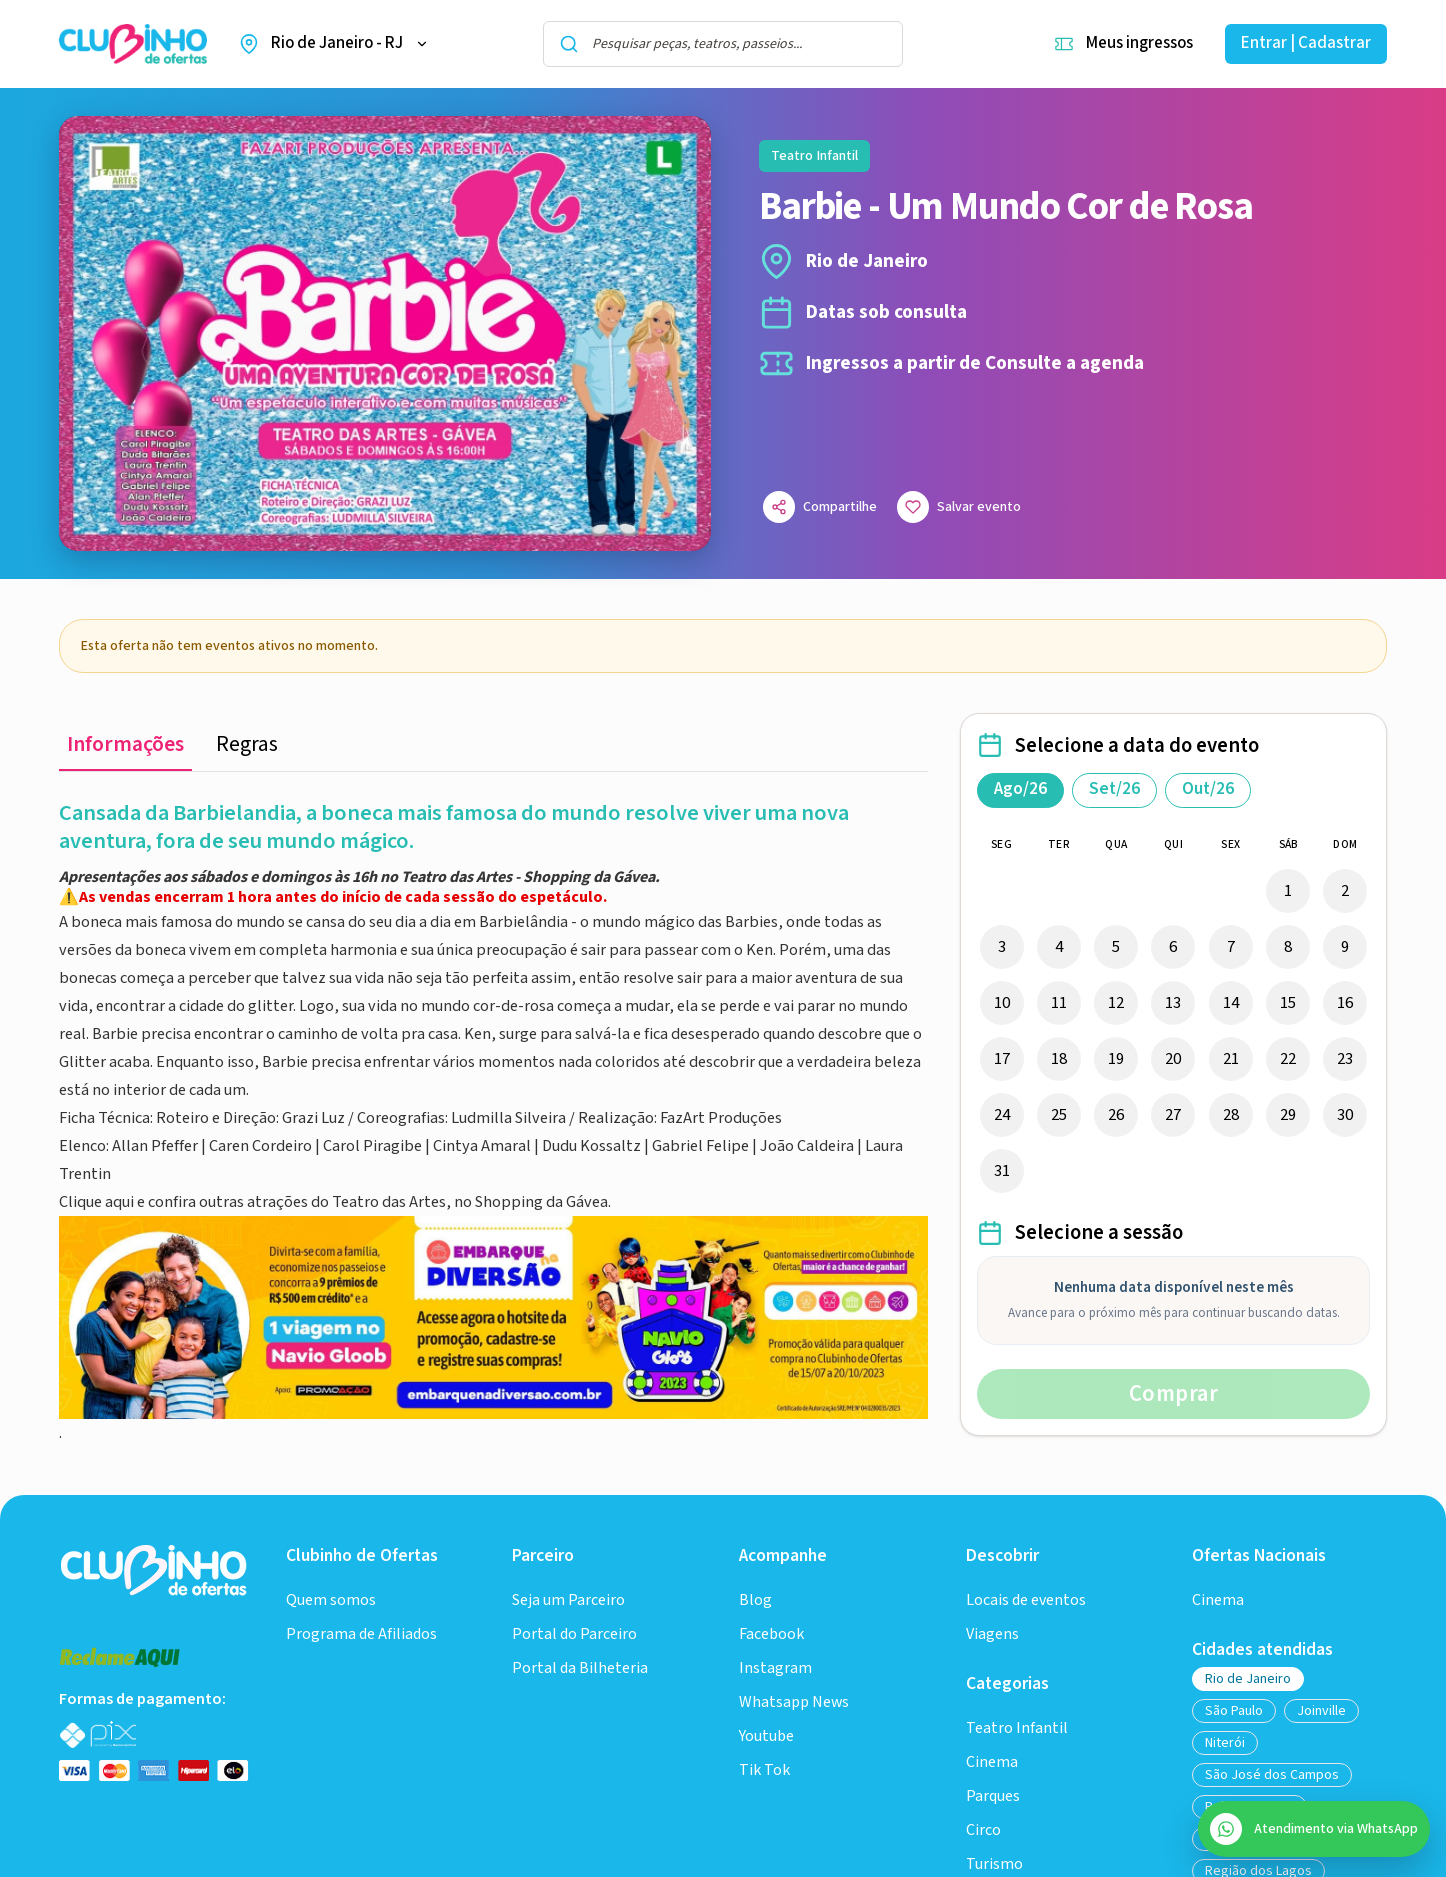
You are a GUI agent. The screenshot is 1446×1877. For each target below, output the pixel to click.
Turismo (994, 1864)
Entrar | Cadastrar (1306, 43)
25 (1059, 1115)
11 (1059, 1003)
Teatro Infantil (1017, 1728)
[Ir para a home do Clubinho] (155, 1569)
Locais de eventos (1026, 1600)
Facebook (771, 1634)
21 (1231, 1059)
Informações (125, 744)
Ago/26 (1020, 789)
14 (1231, 1003)
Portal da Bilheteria (580, 1668)
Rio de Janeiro (1248, 1679)
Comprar (1174, 1394)
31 (1002, 1171)
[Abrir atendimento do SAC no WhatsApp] (1314, 1829)
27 (1173, 1115)
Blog (755, 1600)
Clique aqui (98, 1202)
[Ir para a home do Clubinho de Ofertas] (133, 44)
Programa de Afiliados (361, 1634)
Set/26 (1114, 789)
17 (1002, 1059)
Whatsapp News (794, 1702)
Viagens (992, 1634)
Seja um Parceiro (568, 1600)
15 (1288, 1003)
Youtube (766, 1736)
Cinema (992, 1762)
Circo (983, 1830)
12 (1116, 1003)
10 (1002, 1003)
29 (1288, 1115)
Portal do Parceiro (574, 1634)
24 (1002, 1115)
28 (1231, 1115)
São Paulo (1234, 1711)
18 (1059, 1059)
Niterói (1225, 1743)
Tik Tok (764, 1770)
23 (1345, 1059)
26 (1116, 1115)
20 (1173, 1059)
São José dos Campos (1272, 1775)
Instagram (775, 1668)
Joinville (1321, 1711)
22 (1288, 1059)
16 (1345, 1003)
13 (1173, 1003)
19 (1116, 1059)
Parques (993, 1796)
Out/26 (1208, 789)
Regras (247, 744)
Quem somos (331, 1600)
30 (1345, 1115)
